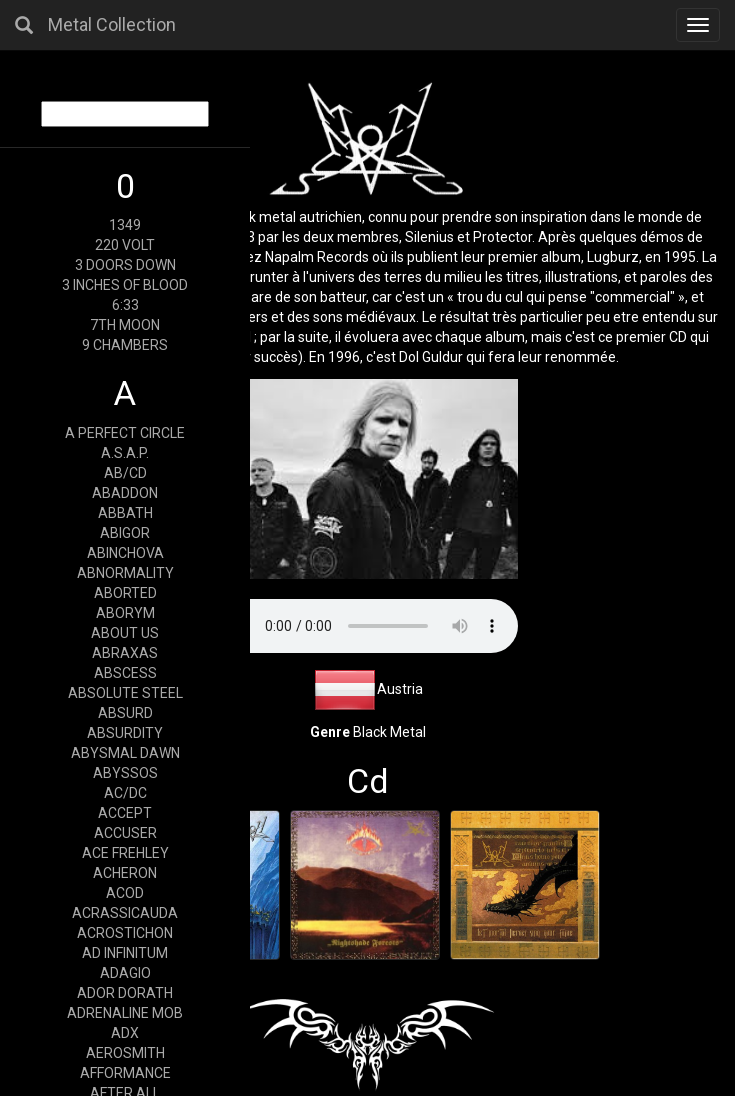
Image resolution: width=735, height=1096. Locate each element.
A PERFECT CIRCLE (125, 433)
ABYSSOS (125, 773)
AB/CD (125, 473)
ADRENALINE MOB (125, 1013)
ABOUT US (125, 633)
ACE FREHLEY (125, 853)
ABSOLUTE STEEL (125, 693)
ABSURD (125, 713)
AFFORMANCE (125, 1073)
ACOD (125, 893)
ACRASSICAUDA (125, 913)
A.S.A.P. (125, 453)
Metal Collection (112, 24)
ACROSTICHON (125, 933)
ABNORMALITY (125, 573)
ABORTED (125, 593)
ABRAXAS (125, 653)
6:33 (125, 305)
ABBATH (125, 513)
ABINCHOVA (125, 553)
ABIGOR (125, 533)
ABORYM (125, 613)
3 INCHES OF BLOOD (125, 285)
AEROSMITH (125, 1053)
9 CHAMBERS (125, 345)
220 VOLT (125, 245)
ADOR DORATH (125, 993)
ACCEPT (125, 813)
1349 (125, 225)
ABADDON (125, 493)
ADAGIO (125, 973)
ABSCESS (125, 673)
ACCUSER (125, 833)
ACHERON (125, 873)
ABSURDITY (125, 733)
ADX (125, 1033)
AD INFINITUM (125, 953)
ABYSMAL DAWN (125, 753)
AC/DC (125, 793)
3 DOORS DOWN (125, 265)
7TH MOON (125, 325)
